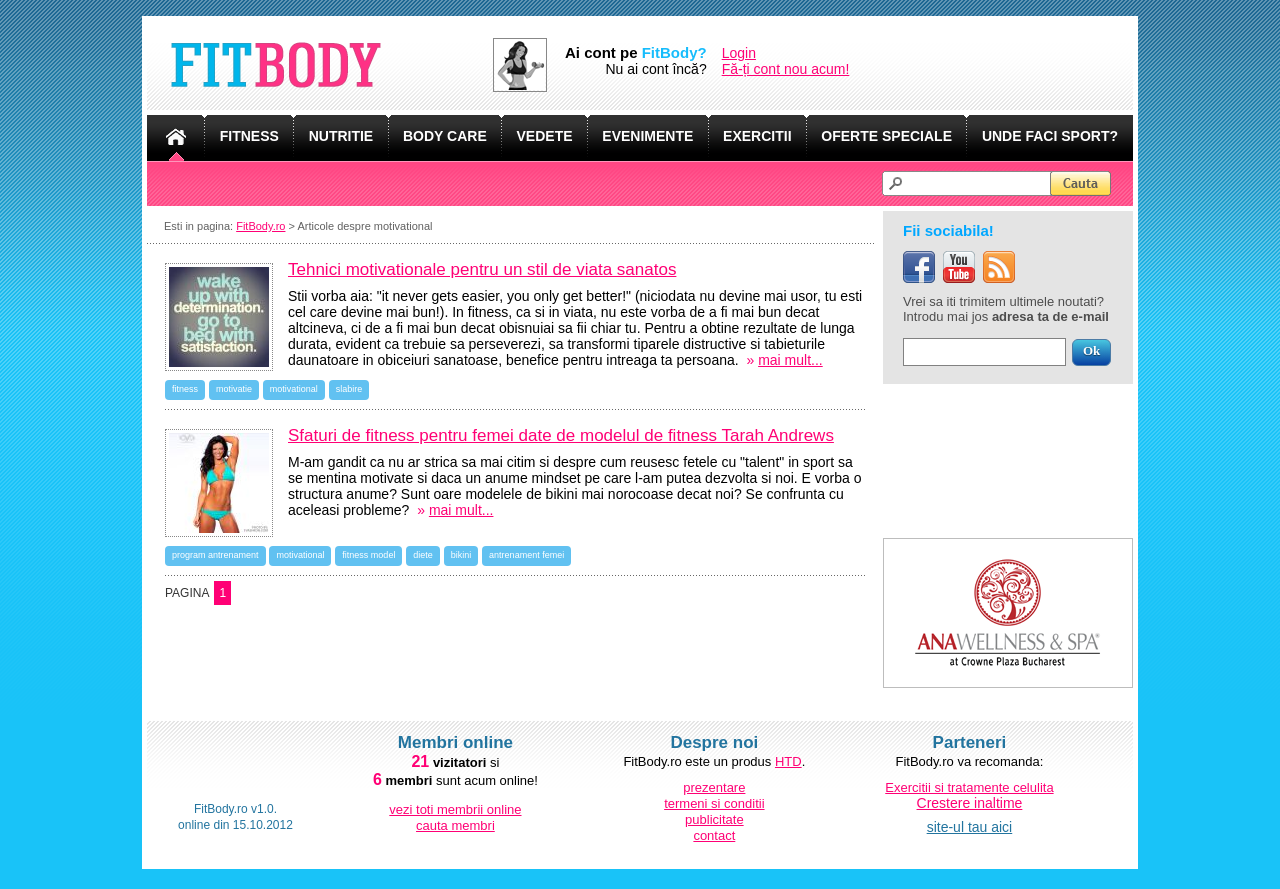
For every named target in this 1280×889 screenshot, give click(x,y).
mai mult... (790, 360)
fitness (185, 389)
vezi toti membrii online (455, 809)
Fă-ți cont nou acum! (786, 69)
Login (739, 53)
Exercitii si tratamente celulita (969, 787)
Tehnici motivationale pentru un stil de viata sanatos (482, 269)
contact (714, 835)
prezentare (714, 787)
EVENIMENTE (647, 136)
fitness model (368, 555)
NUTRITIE (341, 136)
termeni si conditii (714, 803)
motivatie (234, 389)
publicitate (714, 819)
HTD (788, 761)
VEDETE (545, 136)
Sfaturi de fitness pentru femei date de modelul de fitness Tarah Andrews (561, 435)
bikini (461, 555)
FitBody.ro (260, 226)
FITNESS (249, 136)
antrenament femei (526, 555)
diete (423, 555)
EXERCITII (757, 136)
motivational (294, 389)
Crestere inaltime (970, 803)
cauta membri (455, 825)
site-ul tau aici (970, 827)
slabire (349, 389)
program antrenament (215, 555)
